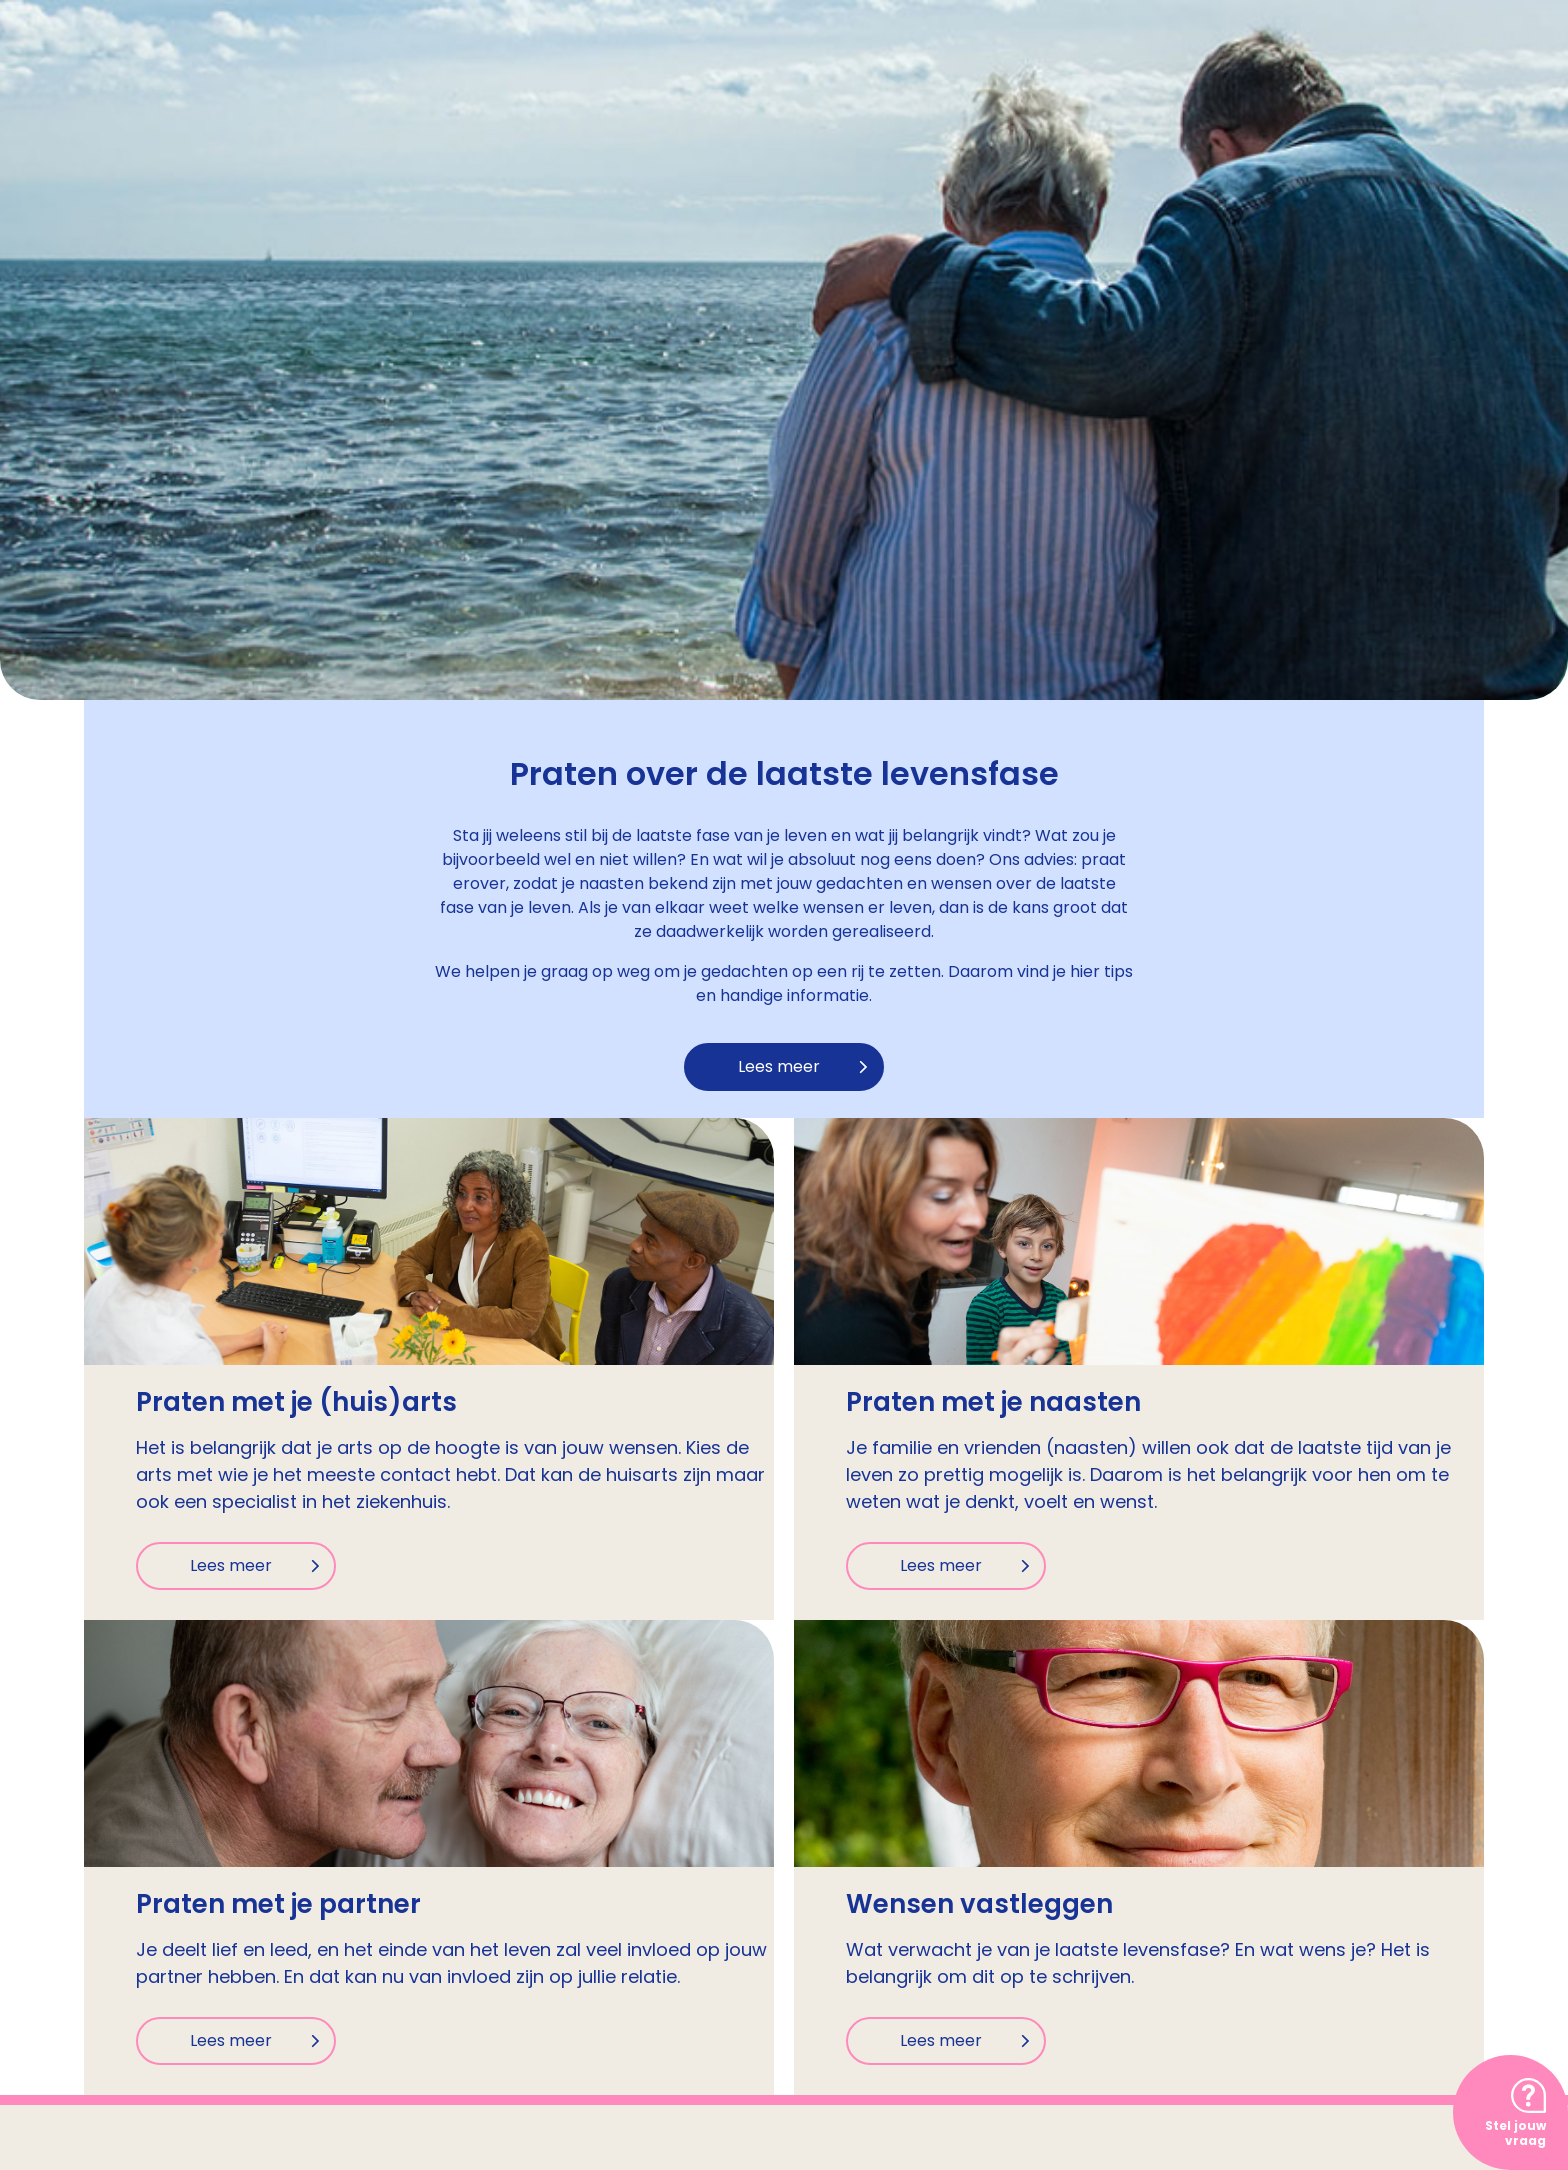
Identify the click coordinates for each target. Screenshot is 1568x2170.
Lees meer (779, 1066)
